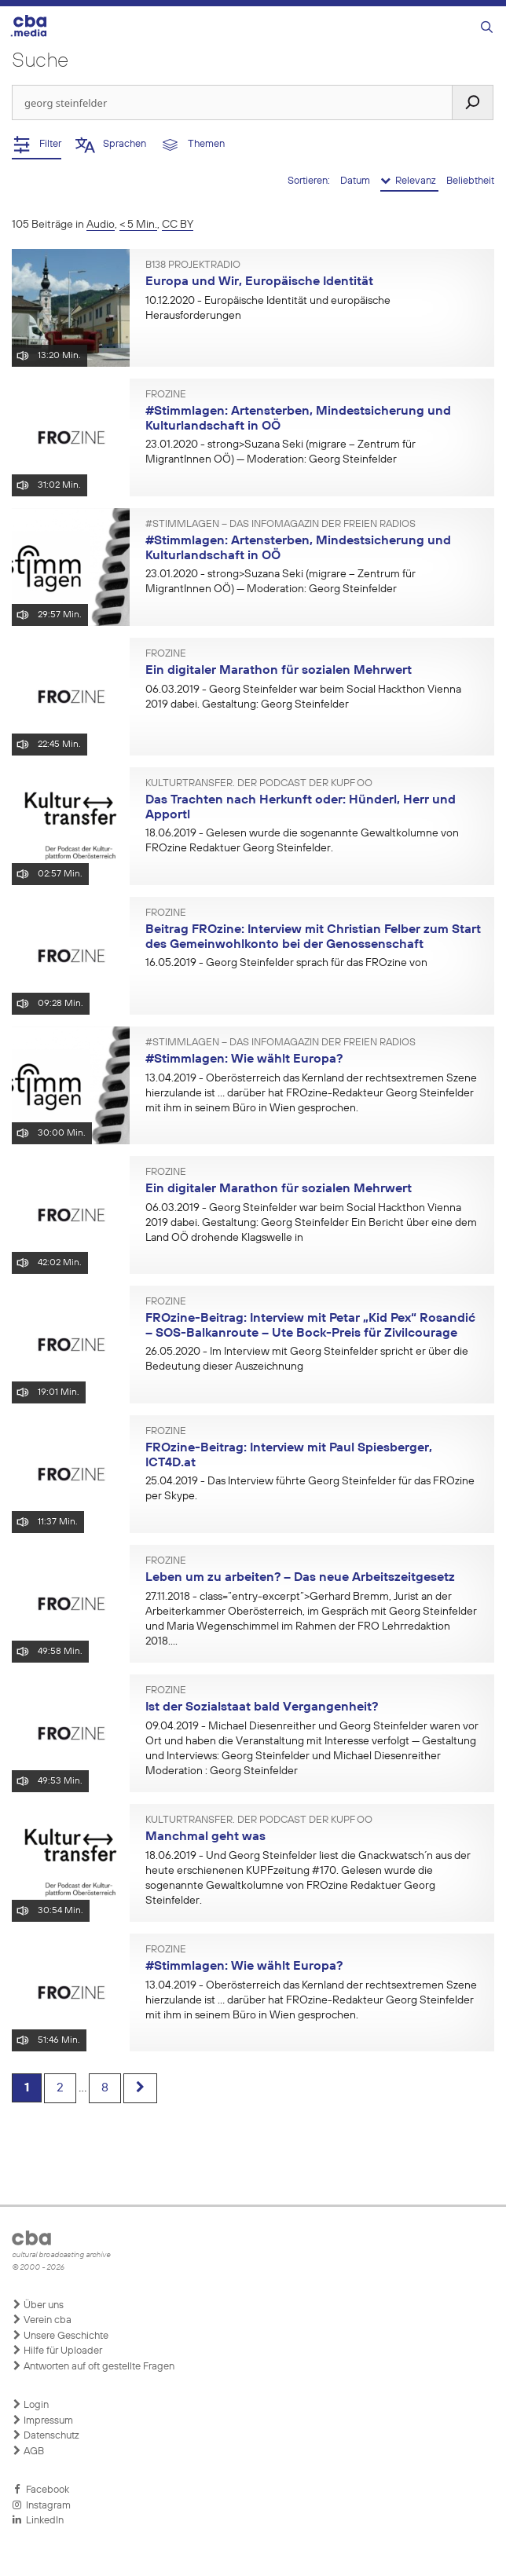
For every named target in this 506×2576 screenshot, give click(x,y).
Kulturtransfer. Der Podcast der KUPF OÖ (258, 784)
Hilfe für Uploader (57, 2350)
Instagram (41, 2505)
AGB (28, 2451)
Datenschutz (45, 2435)
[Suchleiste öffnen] (486, 27)
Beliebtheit (470, 181)
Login (30, 2404)
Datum (356, 181)
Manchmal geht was (205, 1837)
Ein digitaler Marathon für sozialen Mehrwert (278, 670)
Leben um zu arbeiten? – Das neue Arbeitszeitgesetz (300, 1578)
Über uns (38, 2305)
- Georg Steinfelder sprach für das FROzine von (286, 962)
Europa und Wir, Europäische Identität (259, 282)
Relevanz (409, 180)
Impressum (42, 2420)
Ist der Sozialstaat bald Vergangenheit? (261, 1707)
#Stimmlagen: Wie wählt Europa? (244, 1059)
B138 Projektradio (192, 265)
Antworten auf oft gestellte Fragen (93, 2366)
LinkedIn (38, 2520)
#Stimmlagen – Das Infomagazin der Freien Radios (280, 524)
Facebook (40, 2489)
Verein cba (42, 2319)
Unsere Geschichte (60, 2335)
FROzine (165, 395)
